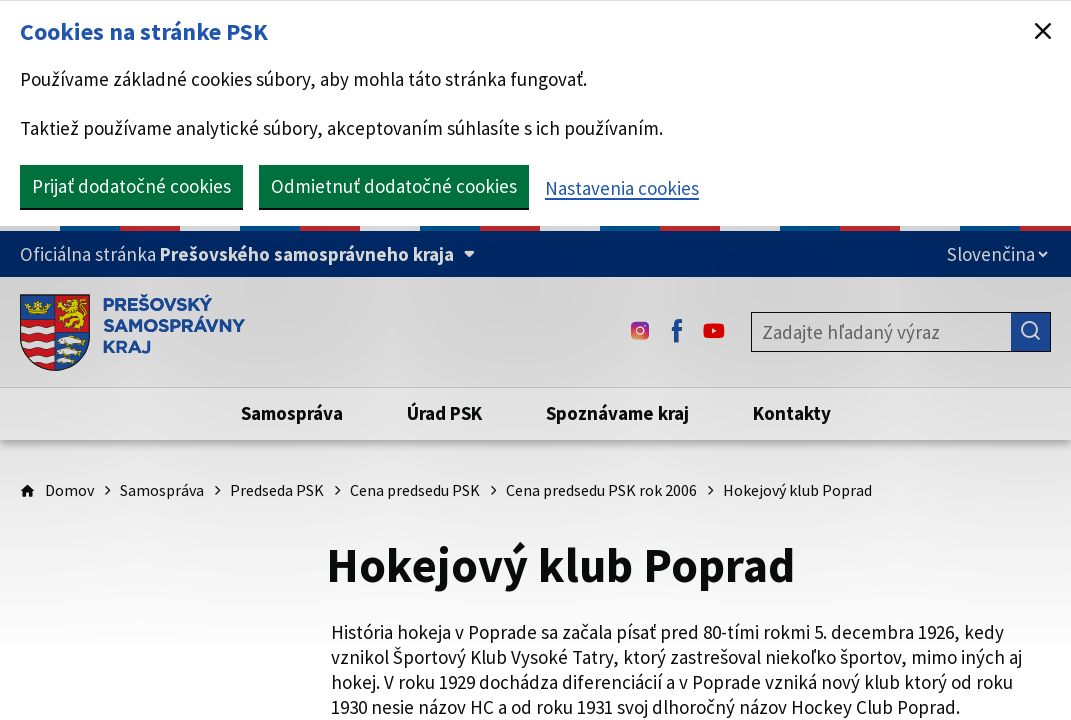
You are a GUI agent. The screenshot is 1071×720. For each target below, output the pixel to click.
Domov (69, 490)
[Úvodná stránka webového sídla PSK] (132, 332)
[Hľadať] (1031, 332)
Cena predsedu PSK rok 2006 (601, 490)
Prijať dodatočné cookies (131, 186)
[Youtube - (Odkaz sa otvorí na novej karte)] (714, 332)
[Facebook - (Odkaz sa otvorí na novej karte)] (677, 332)
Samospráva (162, 490)
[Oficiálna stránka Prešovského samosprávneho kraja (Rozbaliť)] (247, 254)
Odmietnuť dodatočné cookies (394, 186)
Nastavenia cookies (622, 188)
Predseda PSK (277, 490)
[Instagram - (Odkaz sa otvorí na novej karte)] (640, 332)
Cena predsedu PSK (415, 490)
